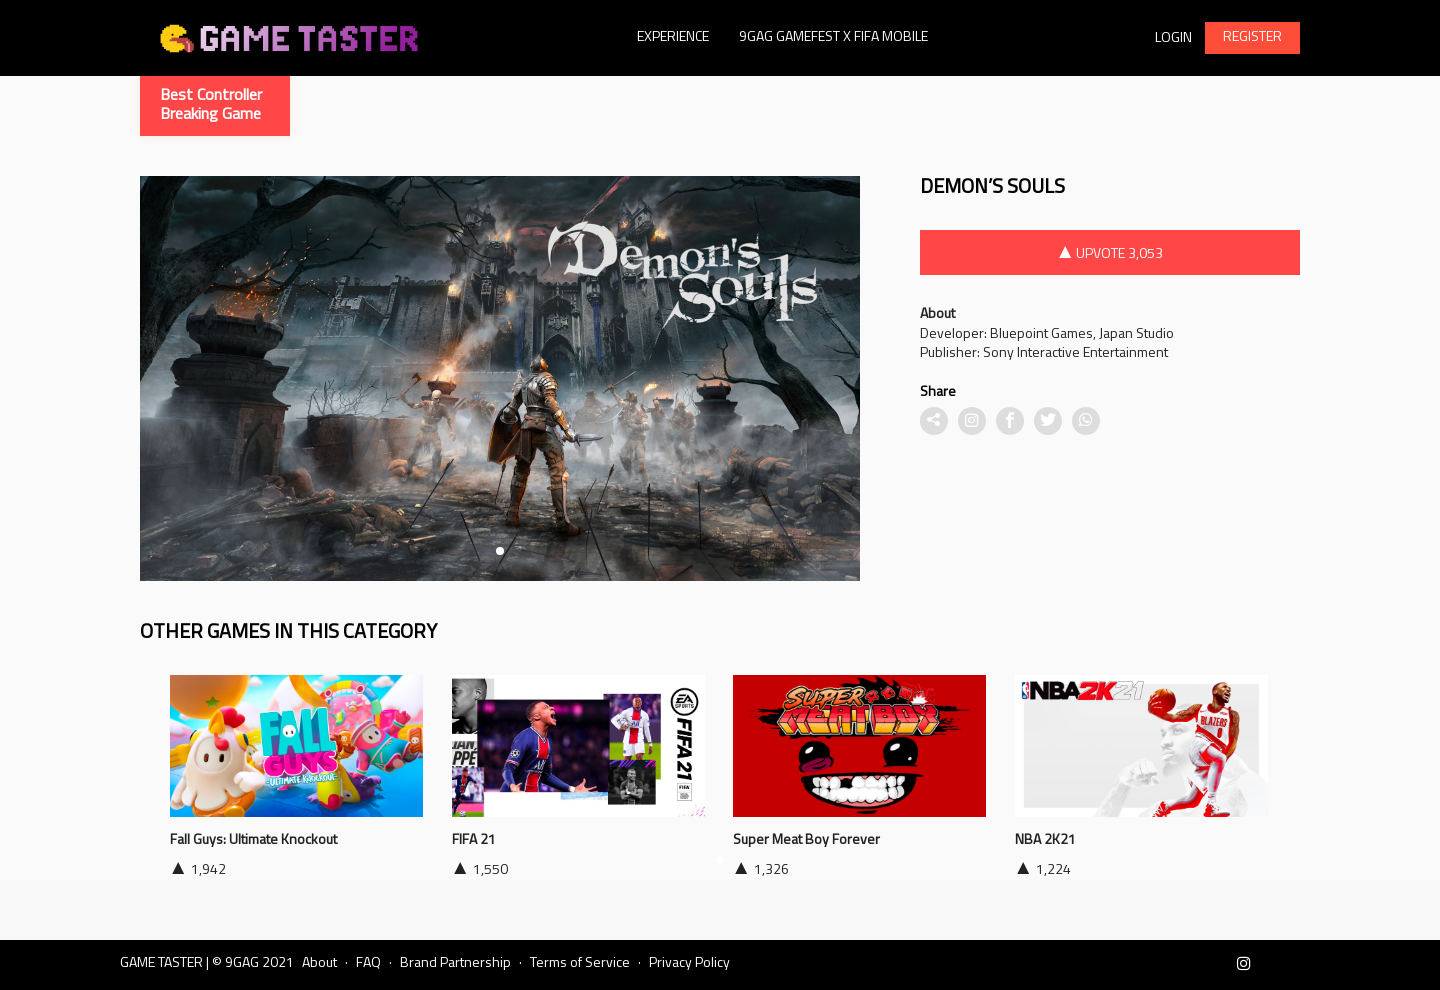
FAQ (368, 963)
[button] (500, 551)
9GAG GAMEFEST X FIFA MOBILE (833, 37)
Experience (673, 37)
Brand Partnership (455, 963)
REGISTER (1252, 37)
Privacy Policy (689, 963)
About (319, 963)
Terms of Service (580, 963)
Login (1173, 38)
